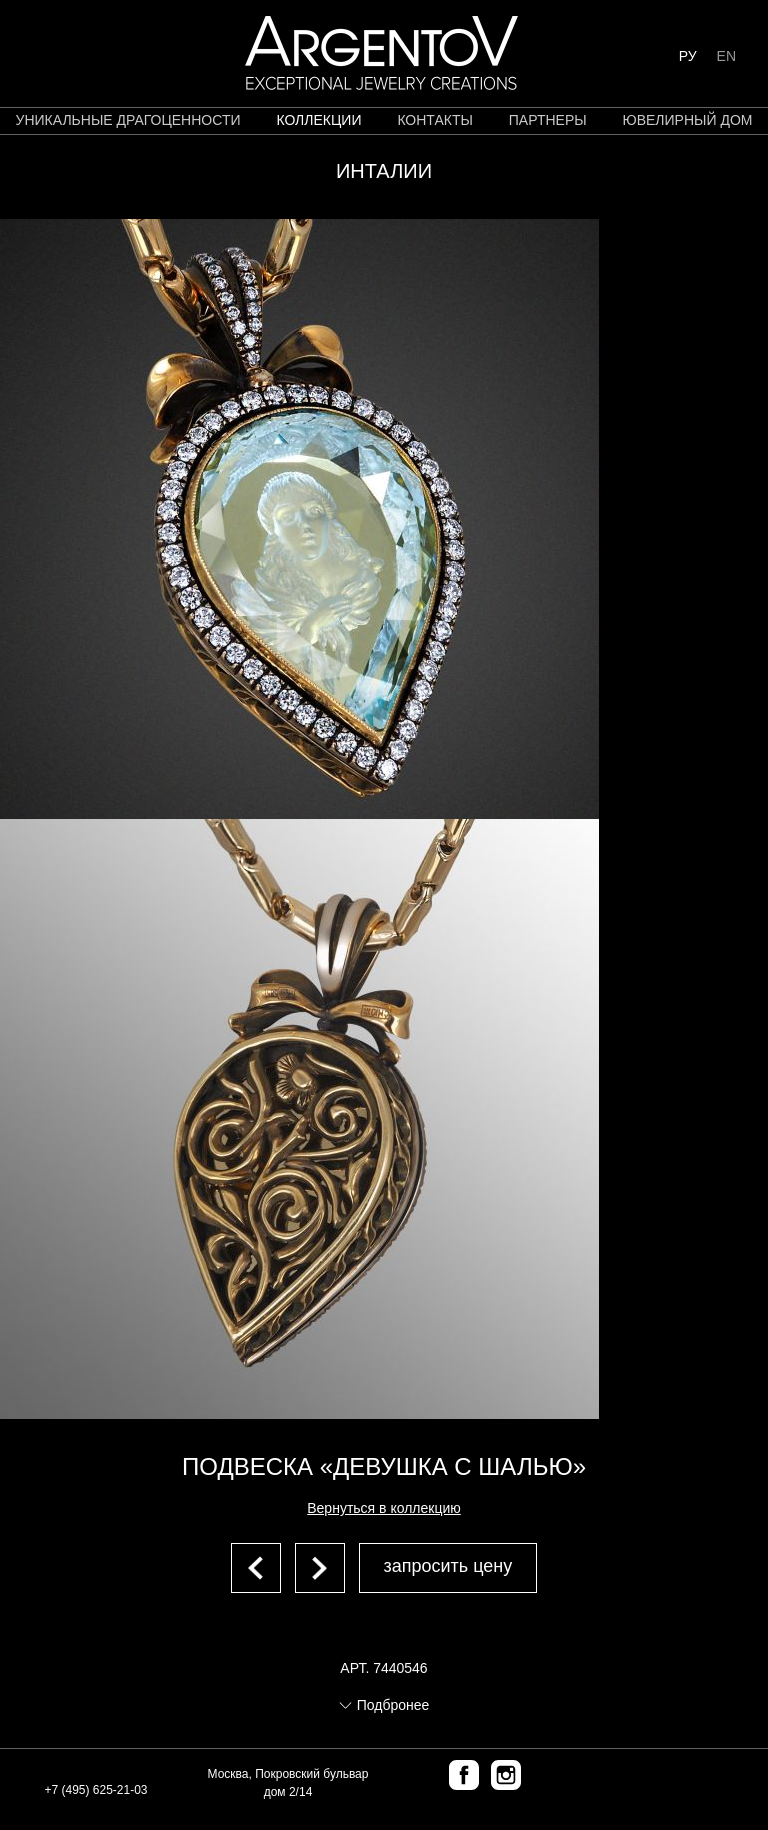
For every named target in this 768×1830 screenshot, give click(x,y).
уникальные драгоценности (128, 120)
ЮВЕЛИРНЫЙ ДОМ (688, 120)
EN (726, 56)
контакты (435, 120)
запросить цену (448, 1566)
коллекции (318, 120)
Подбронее (393, 1705)
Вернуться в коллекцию (384, 1508)
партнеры (548, 120)
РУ (688, 56)
